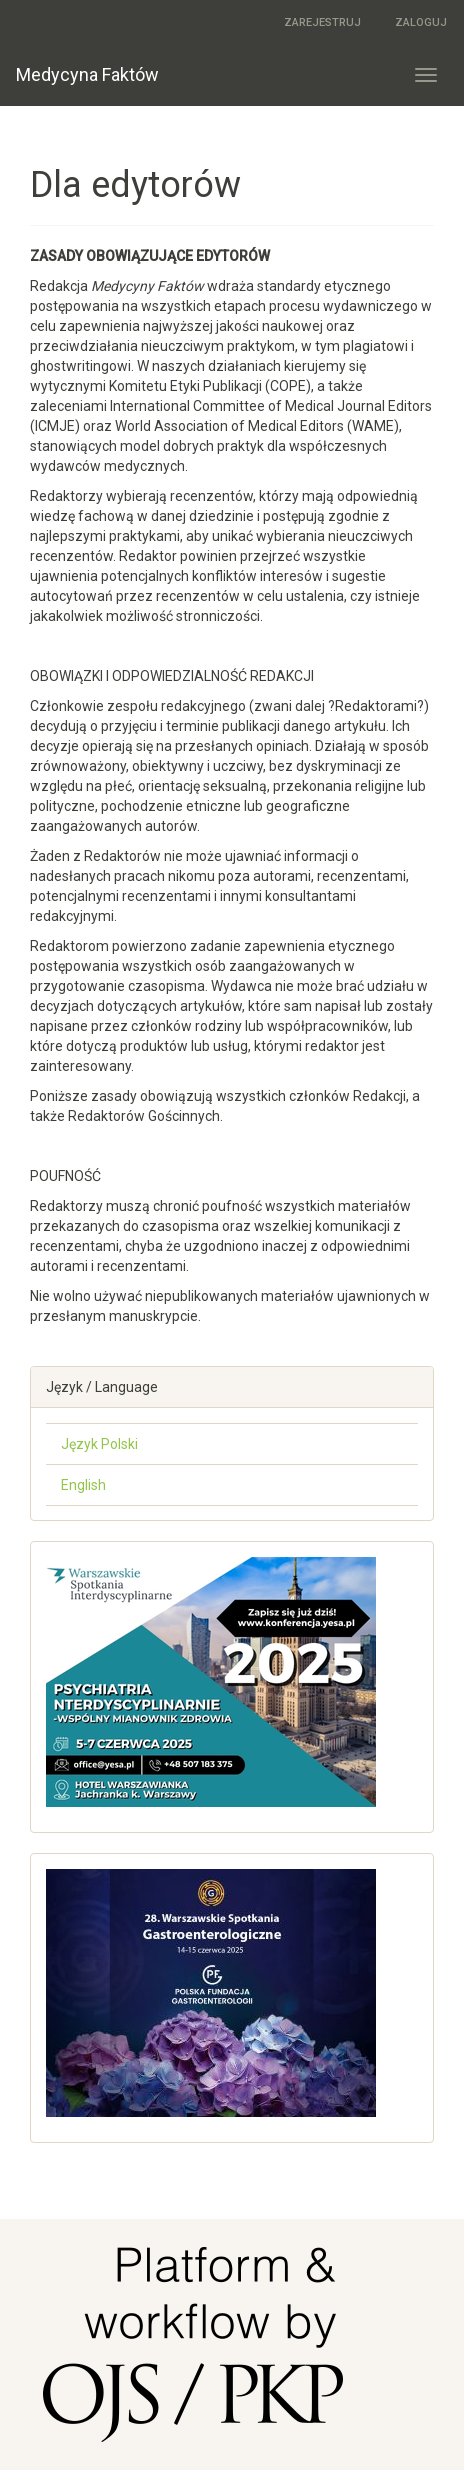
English (83, 1485)
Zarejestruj (322, 22)
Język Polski (99, 1444)
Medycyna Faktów (87, 74)
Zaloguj (421, 22)
